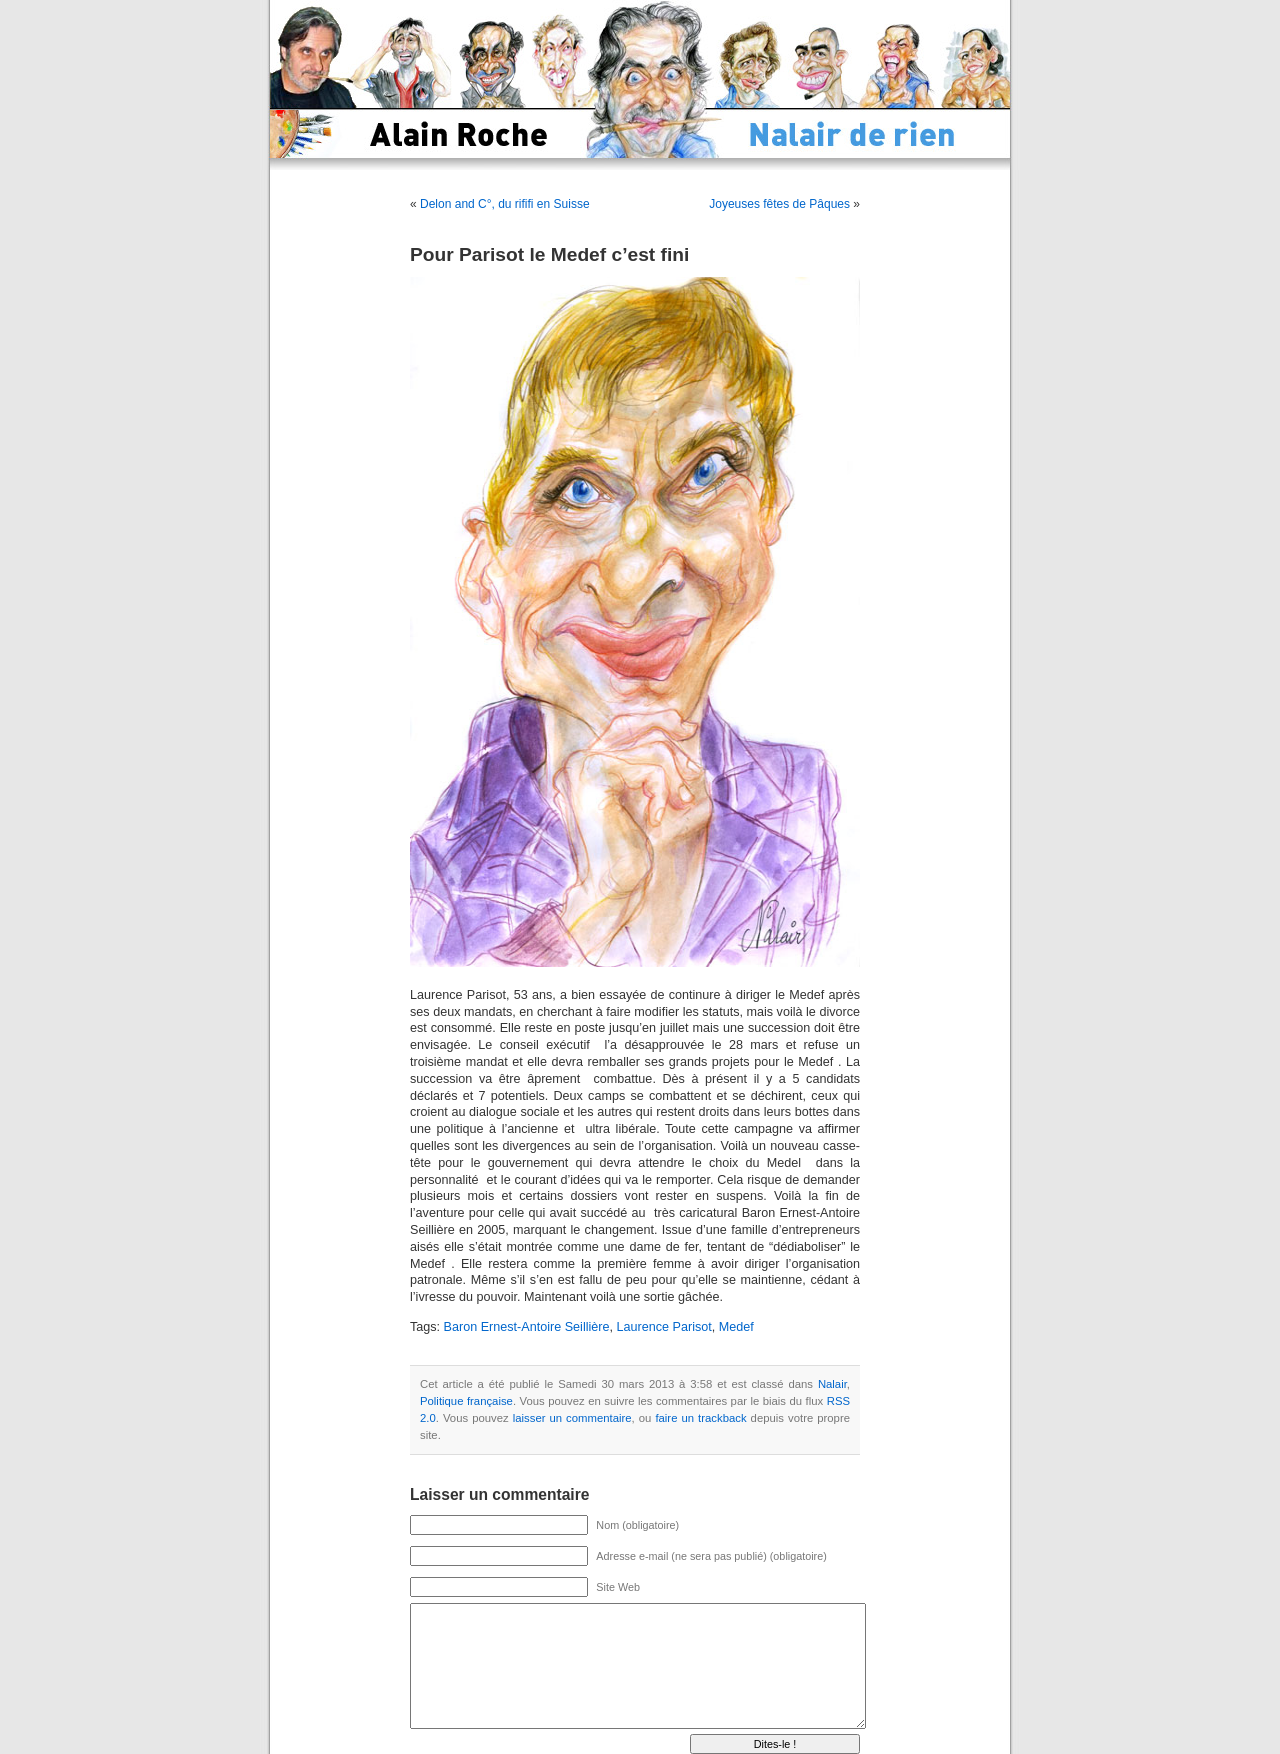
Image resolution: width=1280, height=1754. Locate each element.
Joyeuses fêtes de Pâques (779, 204)
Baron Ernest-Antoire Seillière (527, 1327)
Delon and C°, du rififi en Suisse (505, 204)
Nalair (832, 1384)
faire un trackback (700, 1418)
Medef (736, 1327)
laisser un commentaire (572, 1418)
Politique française (466, 1401)
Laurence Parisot (664, 1327)
